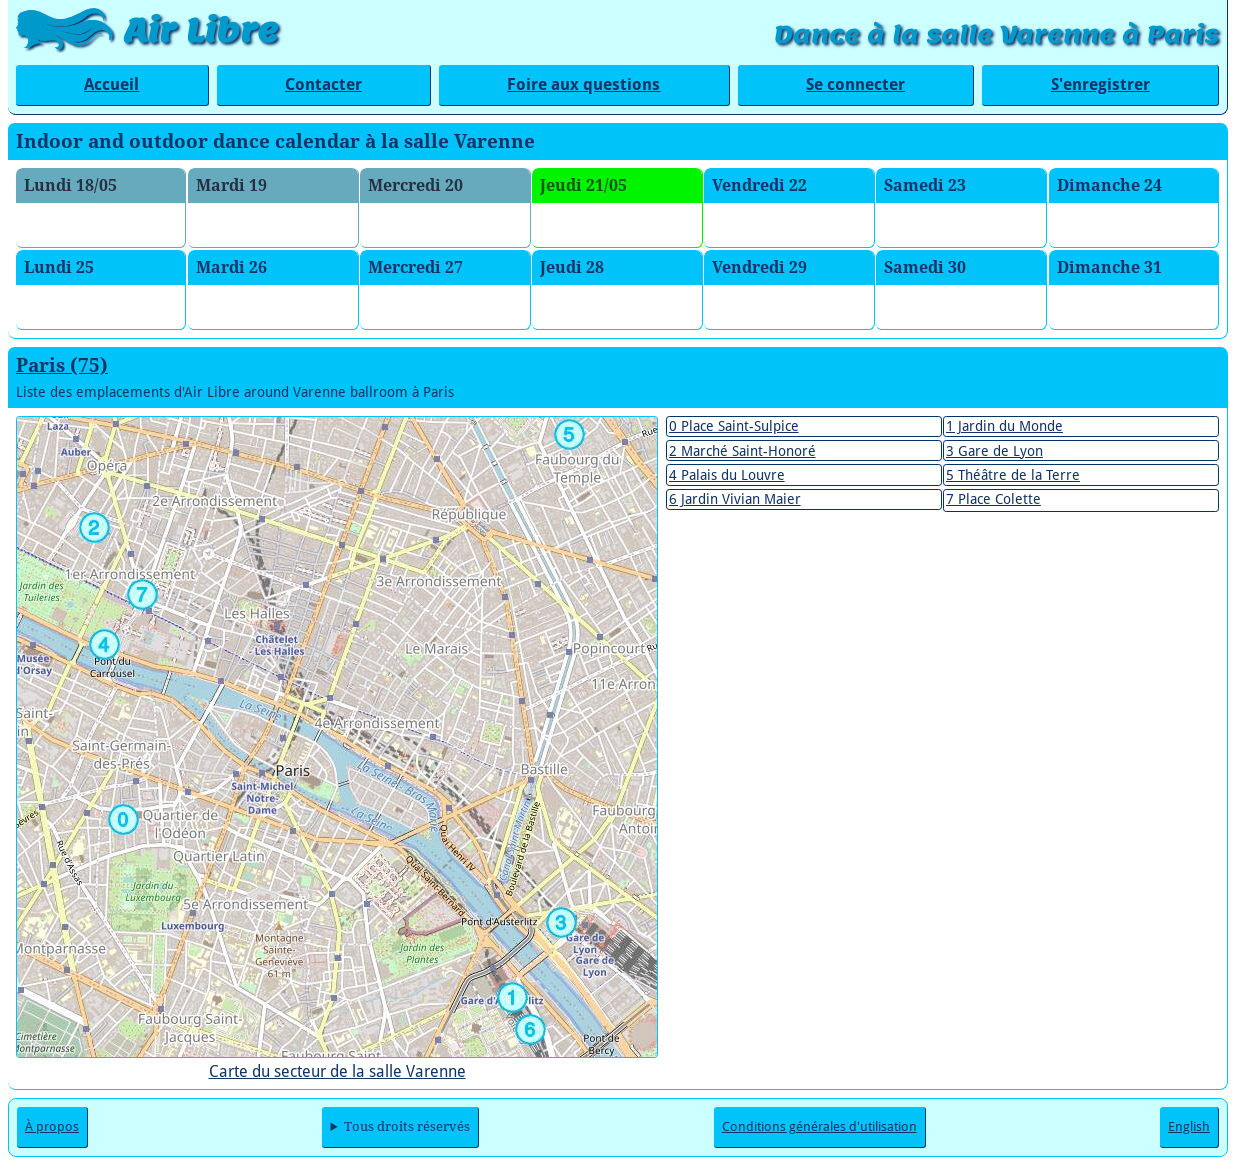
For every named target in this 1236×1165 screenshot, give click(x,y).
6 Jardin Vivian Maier (735, 499)
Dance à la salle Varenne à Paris (996, 34)
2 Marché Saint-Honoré (742, 451)
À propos (52, 1126)
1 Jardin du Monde (1004, 426)
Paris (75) (62, 365)
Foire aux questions (583, 84)
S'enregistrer (1100, 84)
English (1189, 1126)
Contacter (323, 84)
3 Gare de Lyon (994, 451)
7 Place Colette (993, 499)
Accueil (111, 84)
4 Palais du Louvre (727, 475)
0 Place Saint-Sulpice (734, 426)
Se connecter (855, 84)
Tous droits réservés (407, 1126)
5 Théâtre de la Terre (1013, 475)
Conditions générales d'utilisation (819, 1126)
